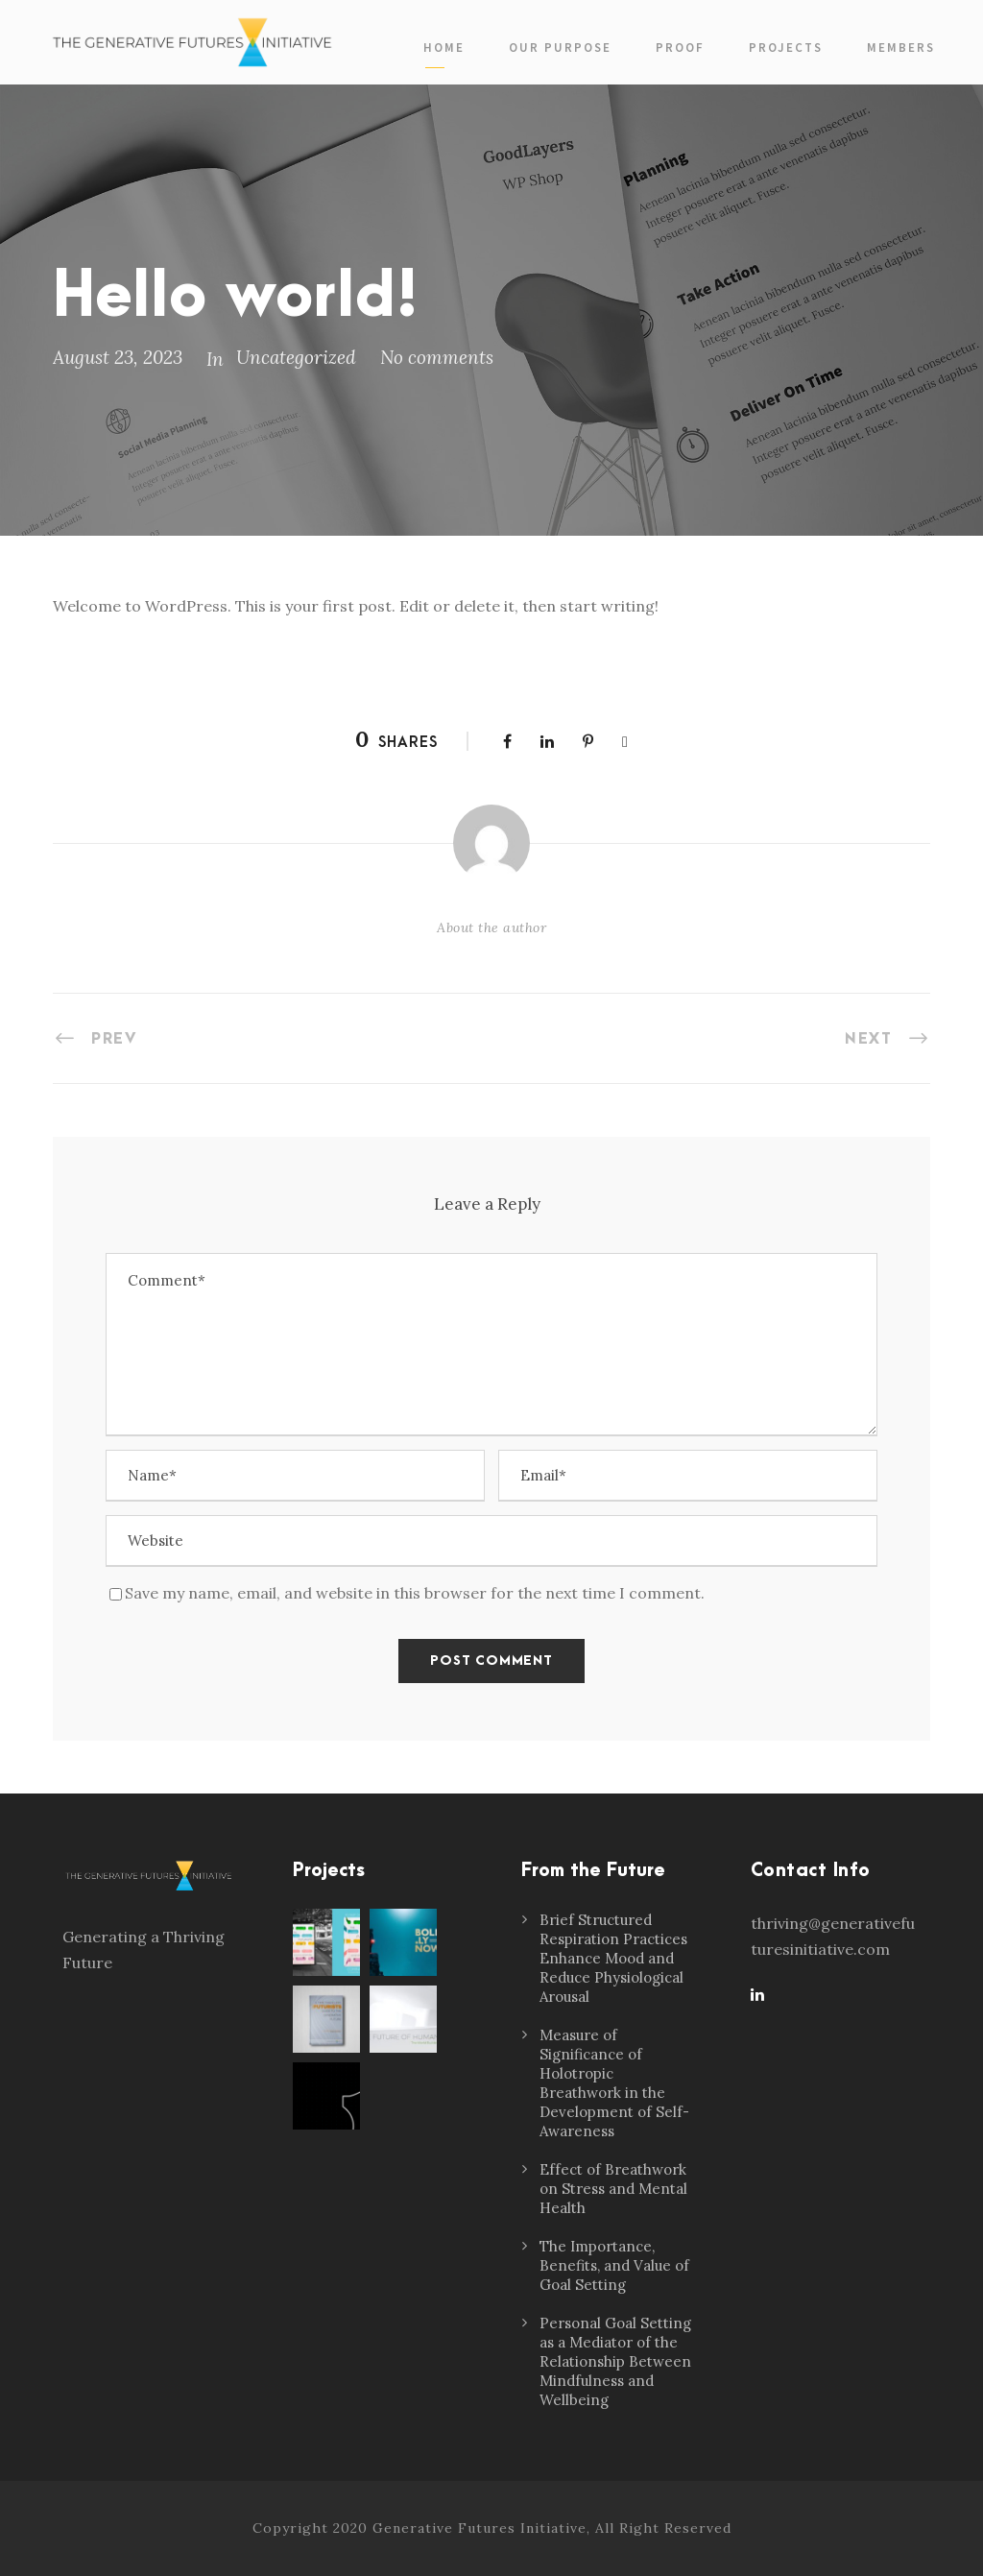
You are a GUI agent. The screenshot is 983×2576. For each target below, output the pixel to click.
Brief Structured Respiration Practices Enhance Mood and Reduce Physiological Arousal (613, 1958)
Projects (786, 47)
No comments (436, 357)
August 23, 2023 (117, 357)
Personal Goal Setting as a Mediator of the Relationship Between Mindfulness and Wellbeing (615, 2361)
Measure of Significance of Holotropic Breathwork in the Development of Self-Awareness (614, 2083)
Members (901, 47)
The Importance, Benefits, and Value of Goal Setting (614, 2265)
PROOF (680, 47)
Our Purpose (560, 47)
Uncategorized (296, 357)
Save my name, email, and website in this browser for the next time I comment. (415, 1592)
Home (444, 47)
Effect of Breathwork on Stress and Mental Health (613, 2188)
